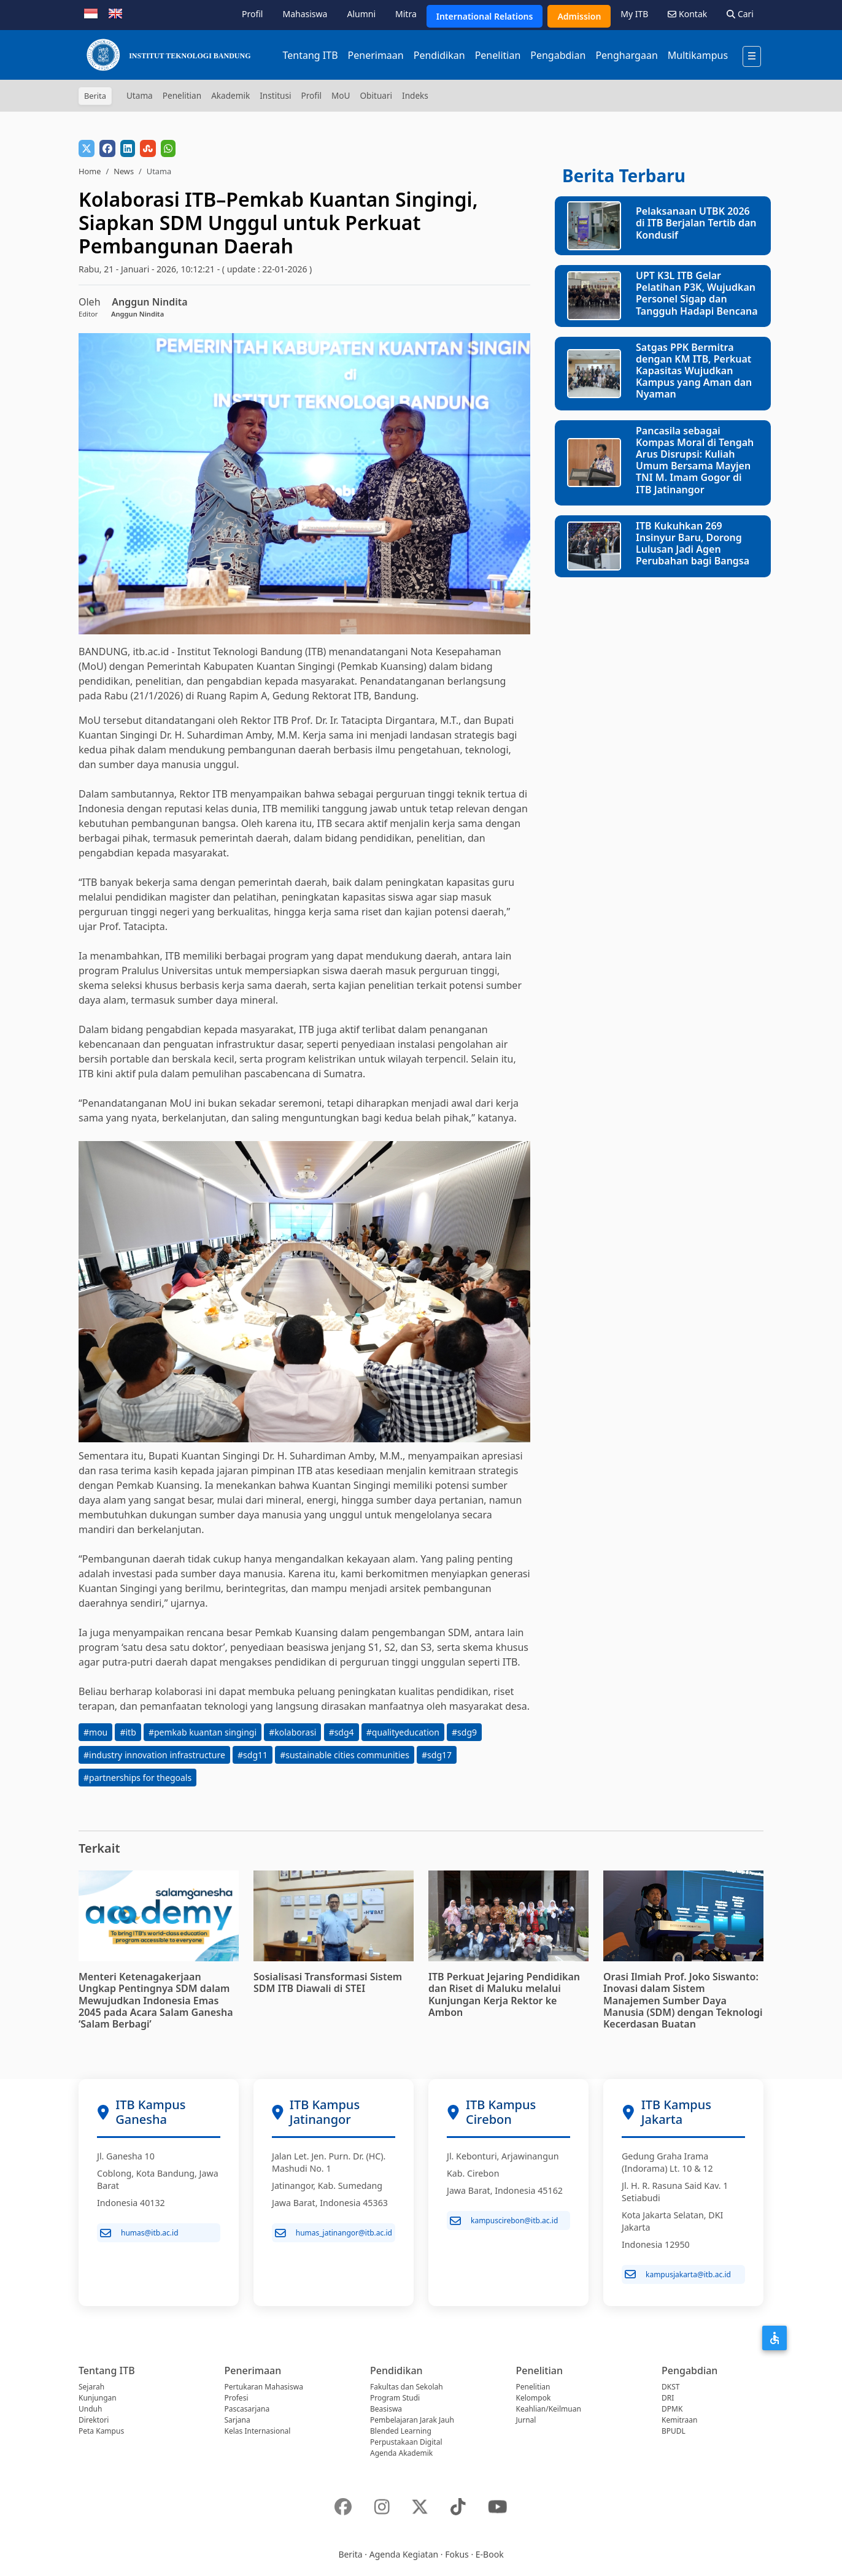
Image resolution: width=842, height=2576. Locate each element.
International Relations (484, 16)
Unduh (90, 2409)
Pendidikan (439, 55)
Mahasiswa (304, 14)
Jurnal (526, 2420)
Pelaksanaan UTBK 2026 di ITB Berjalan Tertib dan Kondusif (696, 222)
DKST (670, 2387)
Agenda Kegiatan (403, 2554)
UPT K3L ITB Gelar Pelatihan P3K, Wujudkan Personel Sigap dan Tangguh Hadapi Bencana (697, 293)
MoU (340, 95)
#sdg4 (341, 1732)
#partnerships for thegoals (137, 1777)
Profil (252, 14)
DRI (668, 2398)
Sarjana (237, 2420)
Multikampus (698, 55)
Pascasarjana (247, 2409)
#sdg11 (253, 1755)
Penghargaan (626, 55)
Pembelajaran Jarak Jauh (412, 2420)
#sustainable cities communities (344, 1755)
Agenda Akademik (401, 2453)
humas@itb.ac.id (139, 2233)
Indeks (415, 95)
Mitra (406, 14)
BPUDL (674, 2431)
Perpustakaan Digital (406, 2442)
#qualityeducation (402, 1732)
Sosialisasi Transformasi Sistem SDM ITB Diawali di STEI (327, 1982)
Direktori (94, 2420)
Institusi (275, 95)
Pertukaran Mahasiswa (264, 2387)
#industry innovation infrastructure (154, 1755)
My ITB (634, 14)
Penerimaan (376, 55)
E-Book (490, 2554)
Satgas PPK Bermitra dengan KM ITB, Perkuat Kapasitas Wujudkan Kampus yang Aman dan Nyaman (694, 370)
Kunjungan (98, 2398)
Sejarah (91, 2387)
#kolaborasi (292, 1732)
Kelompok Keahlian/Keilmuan (548, 2403)
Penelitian (498, 55)
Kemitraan (679, 2420)
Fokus (457, 2554)
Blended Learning (400, 2431)
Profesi (237, 2398)
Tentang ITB (310, 55)
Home (90, 171)
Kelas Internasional (258, 2431)
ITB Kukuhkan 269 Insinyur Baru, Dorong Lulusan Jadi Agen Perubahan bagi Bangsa (692, 543)
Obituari (376, 95)
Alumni (361, 14)
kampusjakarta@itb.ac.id (678, 2274)
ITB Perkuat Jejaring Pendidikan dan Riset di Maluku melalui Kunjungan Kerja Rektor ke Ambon (504, 1994)
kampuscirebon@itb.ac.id (504, 2220)
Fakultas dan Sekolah (406, 2387)
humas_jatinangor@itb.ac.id (333, 2233)
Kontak (687, 14)
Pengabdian (557, 55)
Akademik (230, 95)
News (124, 171)
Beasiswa (386, 2409)
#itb (128, 1732)
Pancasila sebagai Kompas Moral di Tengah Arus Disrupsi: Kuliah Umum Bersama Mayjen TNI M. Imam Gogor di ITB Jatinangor (695, 460)
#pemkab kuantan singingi (203, 1732)
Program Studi (395, 2398)
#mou (95, 1732)
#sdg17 (437, 1755)
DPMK (672, 2409)
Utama (139, 95)
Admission (579, 16)
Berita (350, 2554)
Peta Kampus (101, 2431)
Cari (740, 14)
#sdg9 (464, 1732)
